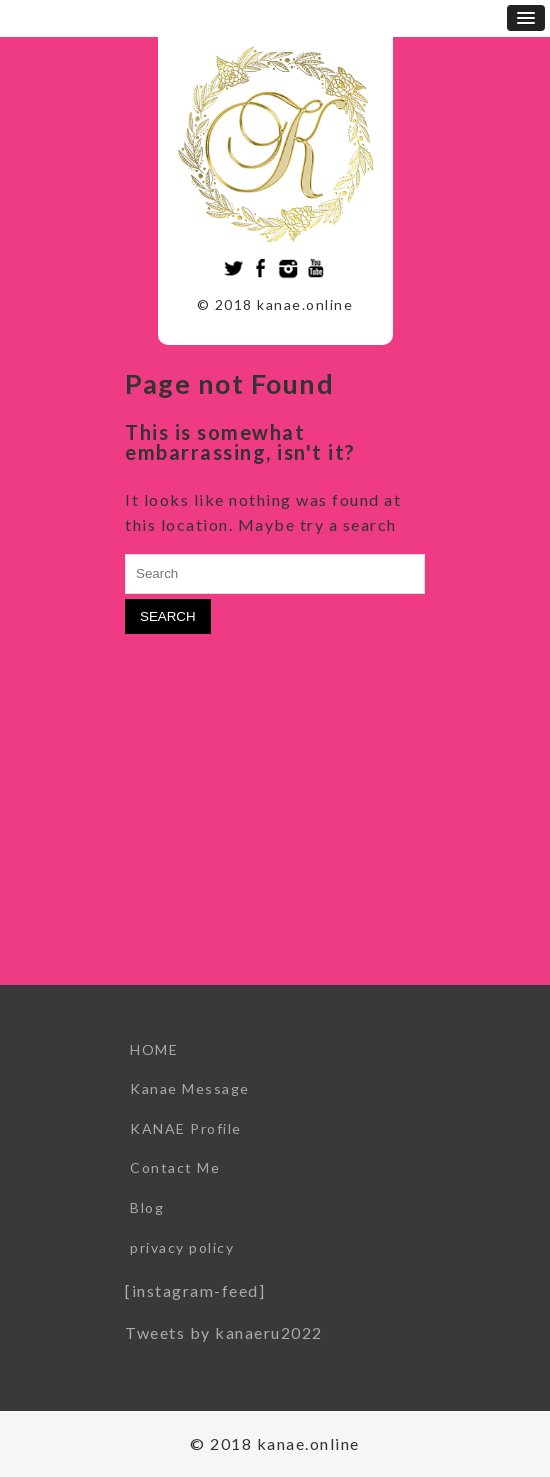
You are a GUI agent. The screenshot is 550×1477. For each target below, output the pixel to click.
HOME (154, 1049)
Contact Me (175, 1167)
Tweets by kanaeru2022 (224, 1332)
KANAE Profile (186, 1128)
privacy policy (182, 1247)
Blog (147, 1207)
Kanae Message (190, 1088)
